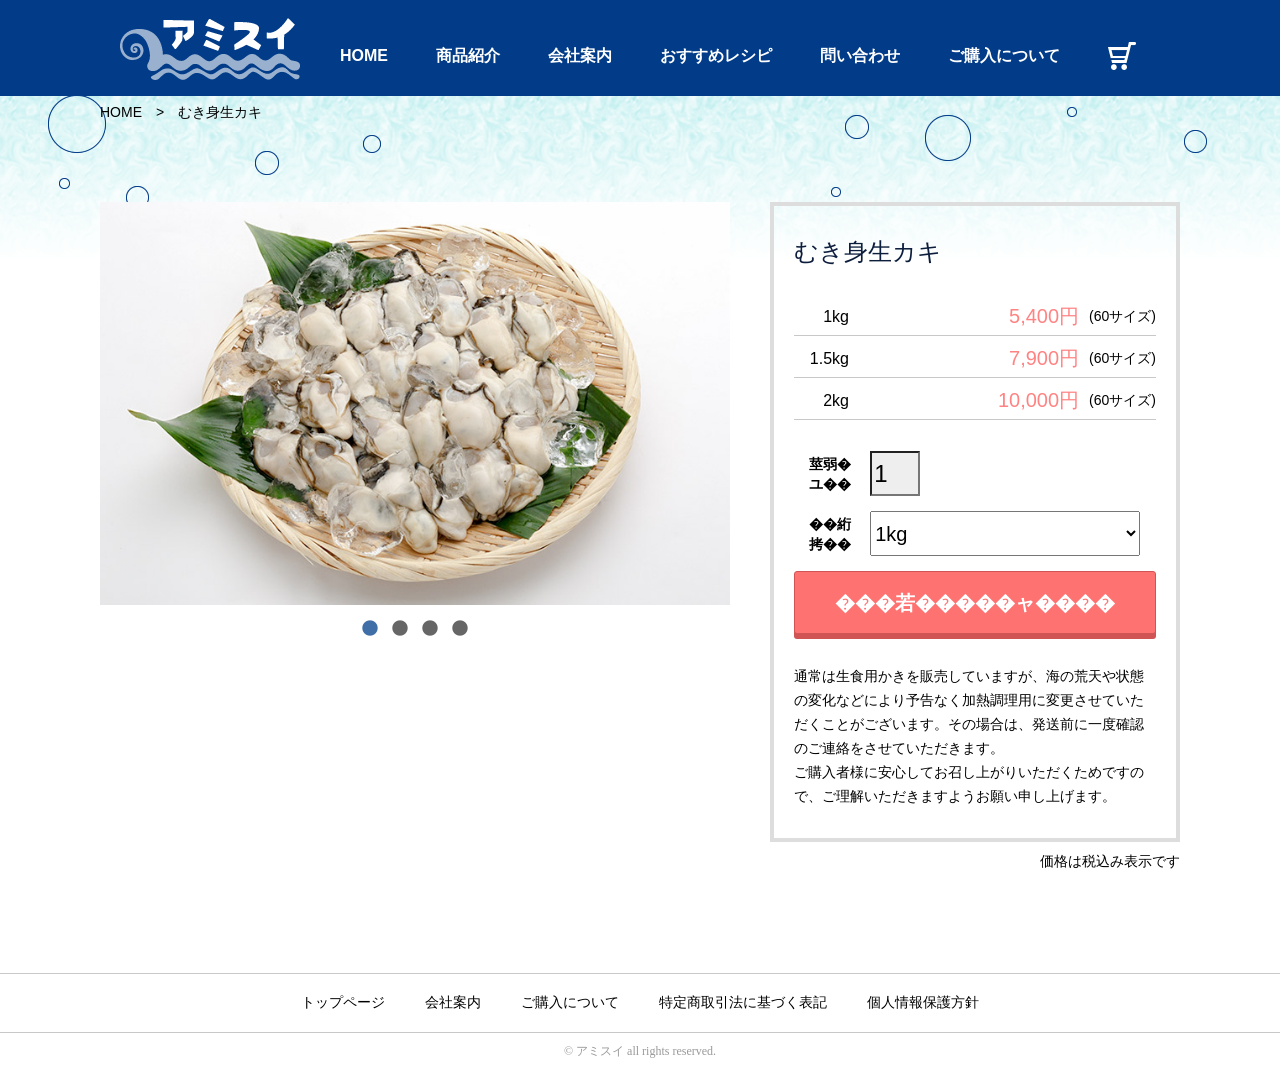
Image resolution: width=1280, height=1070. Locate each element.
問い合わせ (860, 55)
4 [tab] (460, 629)
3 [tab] (430, 629)
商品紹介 (468, 55)
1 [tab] (370, 629)
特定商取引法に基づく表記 (743, 1002)
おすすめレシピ (716, 55)
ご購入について (1004, 55)
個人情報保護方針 (923, 1002)
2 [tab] (400, 629)
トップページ (343, 1002)
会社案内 (580, 55)
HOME (364, 55)
